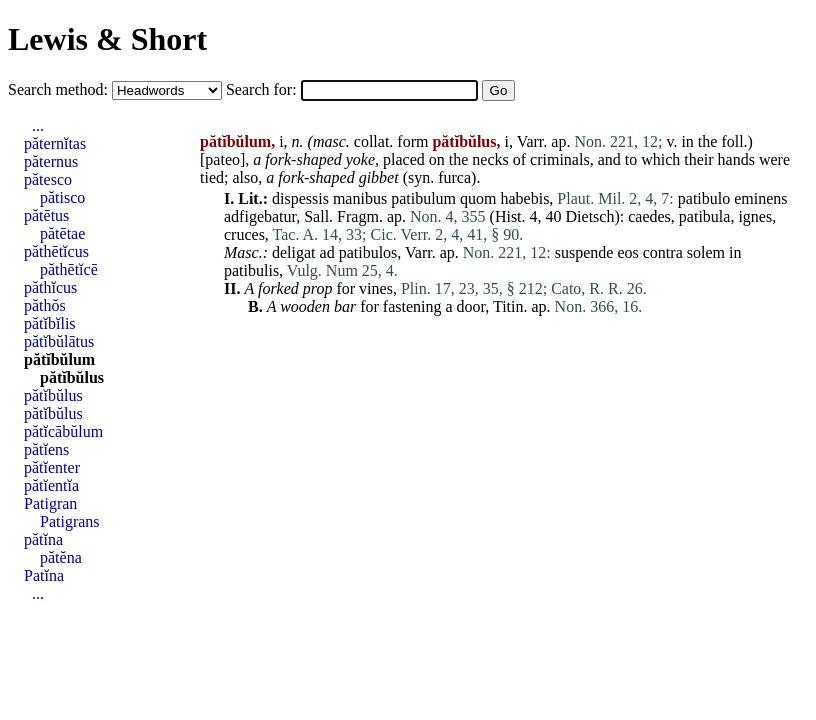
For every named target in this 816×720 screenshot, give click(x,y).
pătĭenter (52, 467)
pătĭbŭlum (59, 359)
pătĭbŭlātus (59, 341)
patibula (705, 216)
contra (663, 252)
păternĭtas (55, 143)
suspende (584, 252)
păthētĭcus (56, 251)
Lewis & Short (107, 39)
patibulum (423, 198)
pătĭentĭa (51, 485)
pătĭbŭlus (72, 377)
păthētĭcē (69, 269)
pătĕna (61, 557)
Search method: (60, 89)
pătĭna (43, 539)
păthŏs (45, 305)
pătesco (48, 179)
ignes (755, 216)
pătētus (46, 215)
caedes (649, 216)
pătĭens (46, 449)
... (38, 125)
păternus (51, 161)
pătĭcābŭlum (63, 431)
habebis (524, 198)
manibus (360, 198)
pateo (222, 159)
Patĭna (44, 575)
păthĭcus (50, 287)
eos (627, 252)
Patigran (50, 503)
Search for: (263, 89)
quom (478, 198)
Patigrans (70, 521)
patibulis (251, 270)
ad (327, 252)
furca (454, 177)
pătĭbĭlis (50, 323)
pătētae (62, 233)
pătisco (62, 197)
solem (706, 252)
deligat (294, 252)
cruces (244, 234)
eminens (760, 198)
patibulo (704, 198)
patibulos (368, 252)
